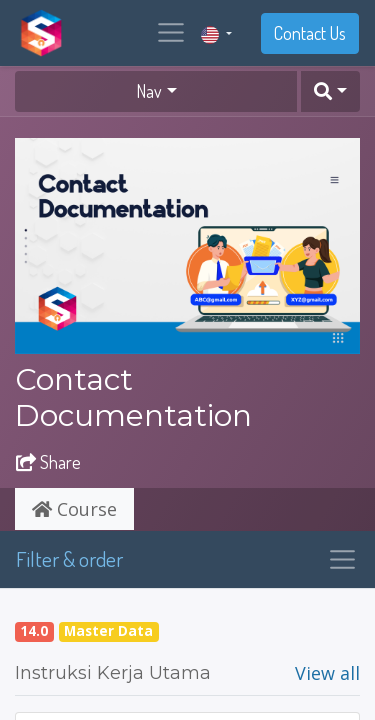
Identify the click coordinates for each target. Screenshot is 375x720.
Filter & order (69, 558)
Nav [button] (149, 91)
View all (327, 673)
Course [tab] (74, 509)
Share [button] (48, 462)
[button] (330, 91)
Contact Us (310, 33)
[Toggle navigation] (342, 559)
